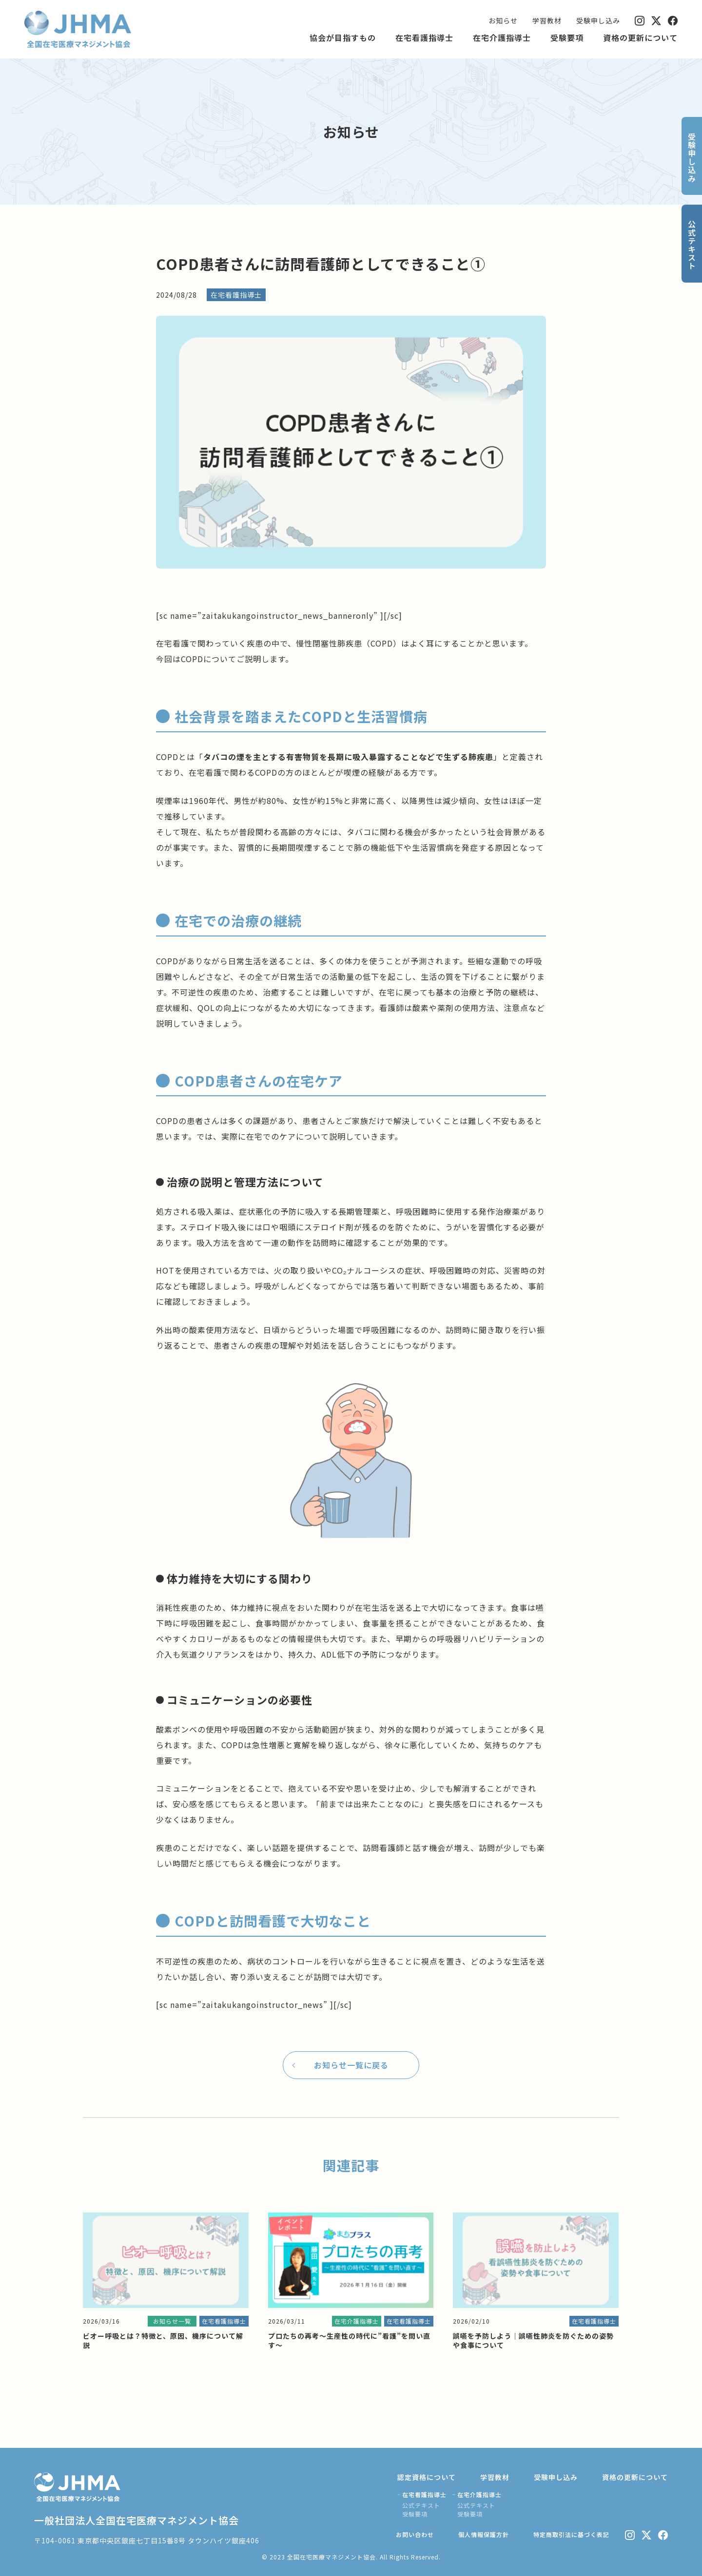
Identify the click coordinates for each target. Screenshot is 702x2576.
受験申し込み (598, 20)
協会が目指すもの (343, 37)
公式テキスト (421, 2505)
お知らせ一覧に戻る (351, 2065)
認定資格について (426, 2477)
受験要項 (567, 37)
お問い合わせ (415, 2534)
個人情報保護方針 (483, 2534)
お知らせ (503, 20)
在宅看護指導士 (424, 37)
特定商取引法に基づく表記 (571, 2534)
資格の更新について (640, 37)
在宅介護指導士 (502, 37)
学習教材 (547, 20)
